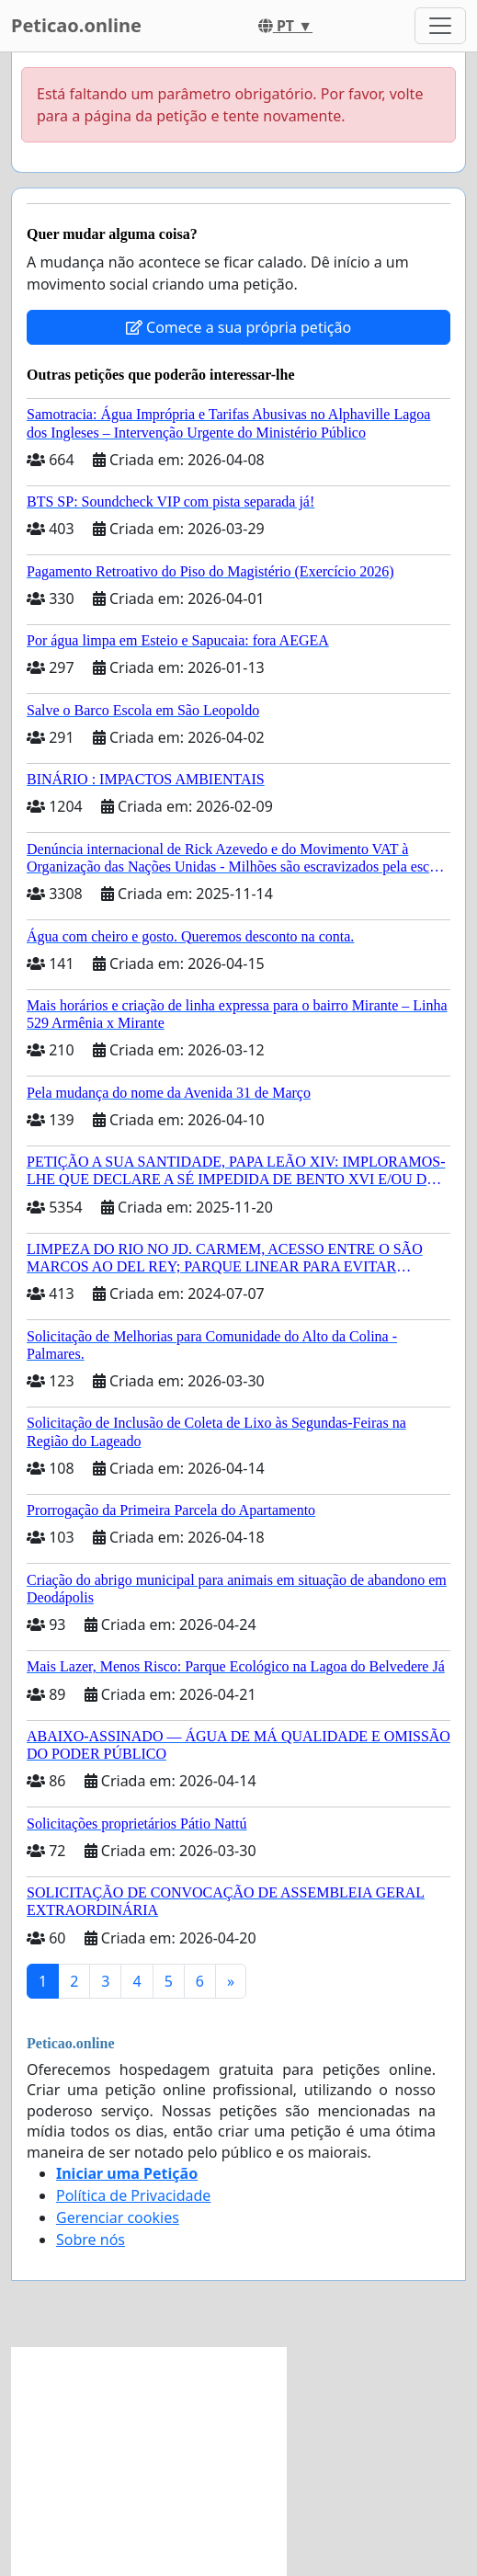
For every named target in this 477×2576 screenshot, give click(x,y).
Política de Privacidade (133, 2195)
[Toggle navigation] (440, 25)
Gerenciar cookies (117, 2217)
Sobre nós (90, 2239)
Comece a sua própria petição (238, 327)
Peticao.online (76, 25)
